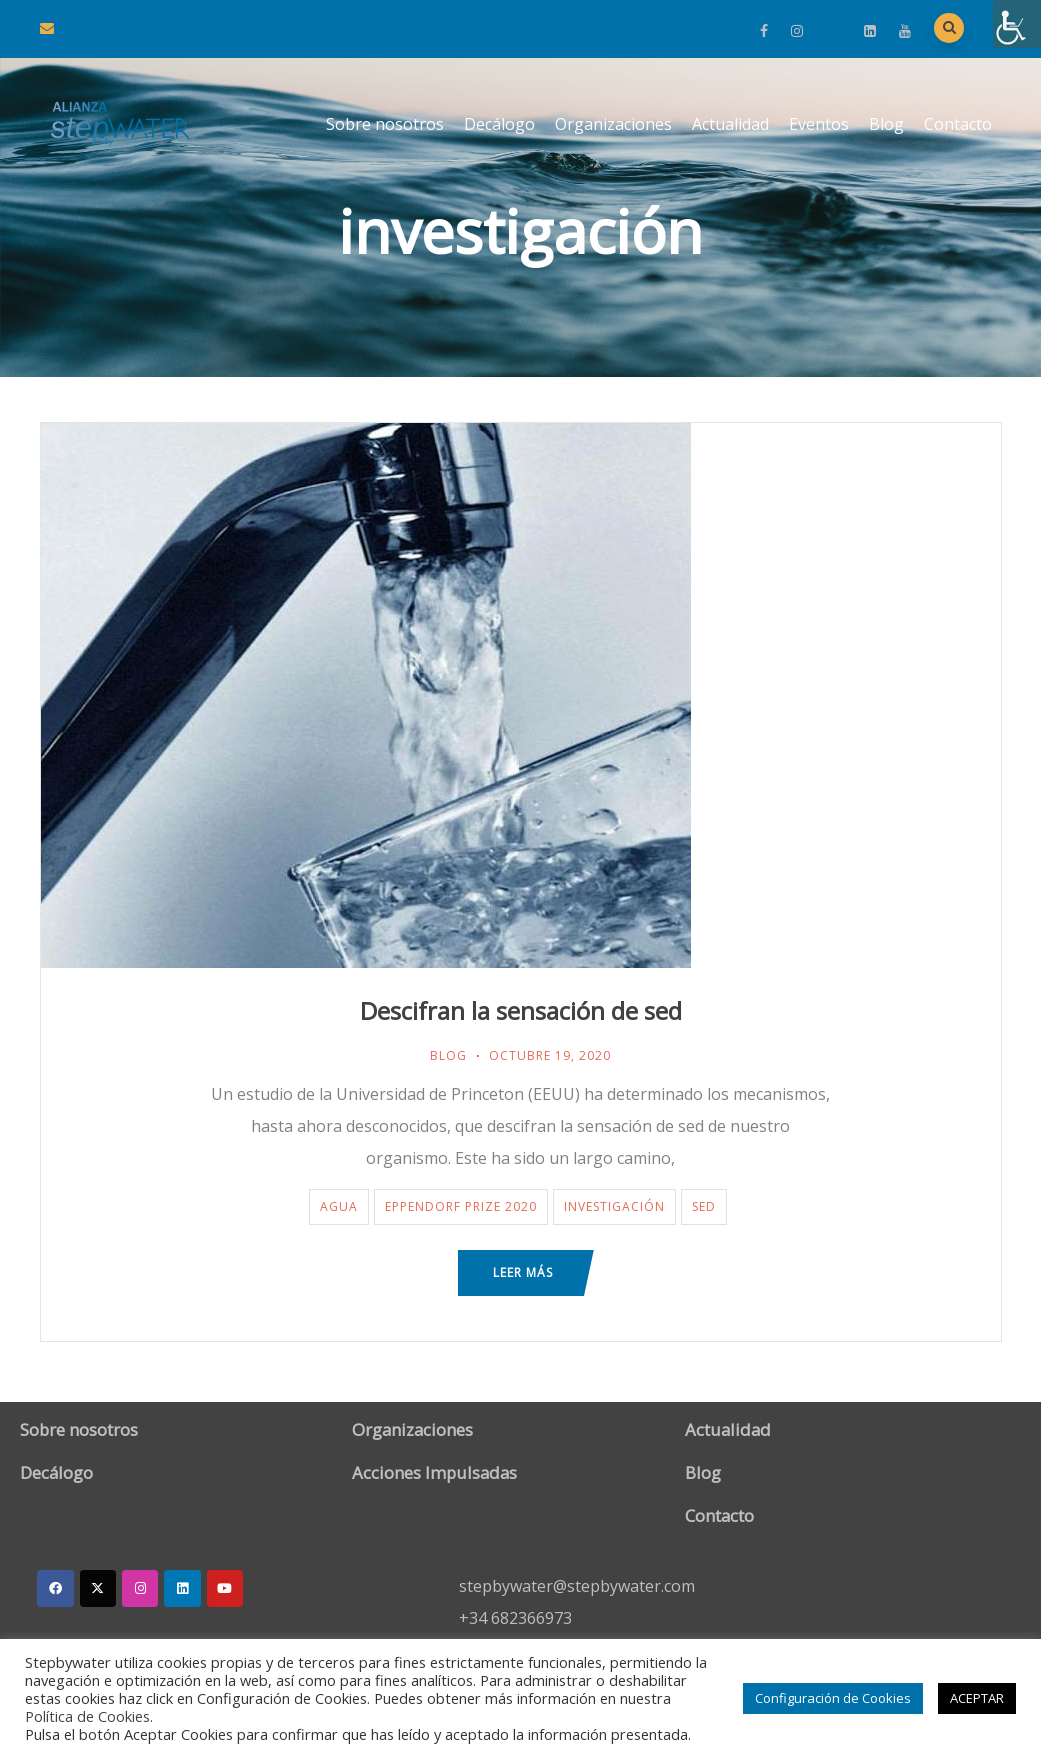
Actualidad (730, 124)
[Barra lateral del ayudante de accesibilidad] (1017, 24)
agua (339, 1206)
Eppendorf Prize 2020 (461, 1206)
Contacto (958, 124)
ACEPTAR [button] (977, 1698)
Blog (886, 124)
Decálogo (499, 124)
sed (704, 1206)
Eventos (819, 124)
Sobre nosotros (385, 124)
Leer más (523, 1272)
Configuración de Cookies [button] (833, 1698)
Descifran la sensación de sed (521, 1010)
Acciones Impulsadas (434, 1472)
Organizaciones (613, 124)
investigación (614, 1206)
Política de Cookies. (89, 1716)
